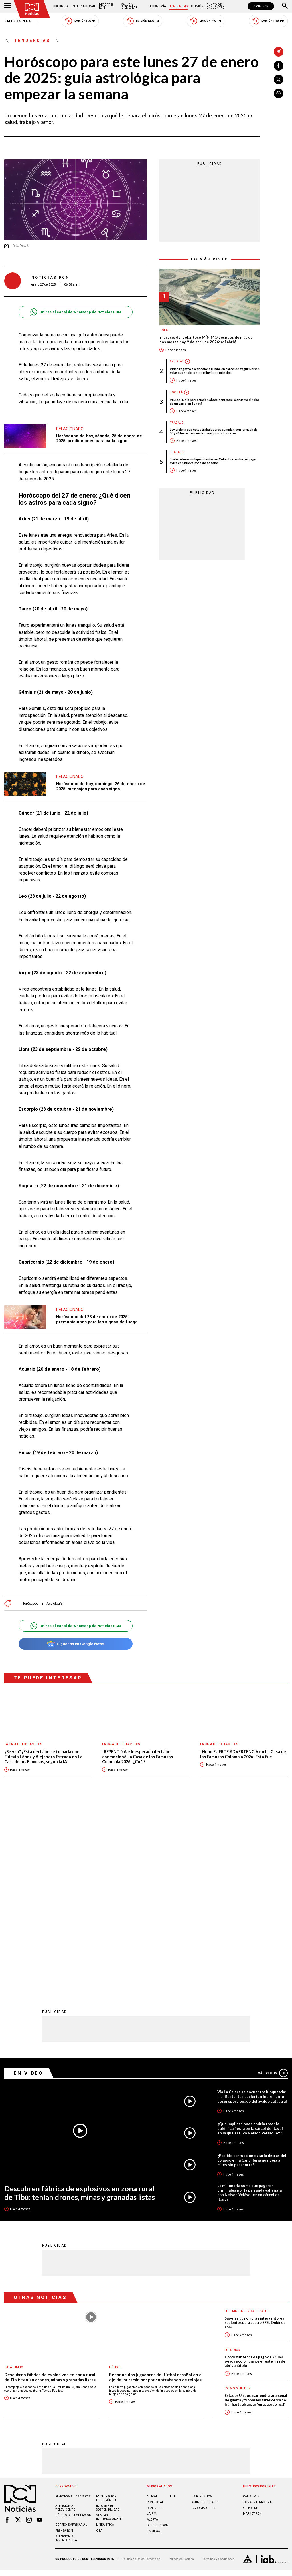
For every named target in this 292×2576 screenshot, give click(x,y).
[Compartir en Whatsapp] (278, 93)
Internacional (84, 6)
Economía (158, 6)
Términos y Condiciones (218, 2371)
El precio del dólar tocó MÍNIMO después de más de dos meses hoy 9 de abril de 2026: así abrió (206, 339)
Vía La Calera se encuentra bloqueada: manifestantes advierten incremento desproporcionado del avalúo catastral (252, 1908)
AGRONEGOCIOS (203, 2320)
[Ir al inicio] (32, 9)
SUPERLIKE (250, 2320)
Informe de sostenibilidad (107, 2320)
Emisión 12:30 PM (143, 21)
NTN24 (152, 2308)
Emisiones (18, 21)
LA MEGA (153, 2343)
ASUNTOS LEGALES (205, 2314)
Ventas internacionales (109, 2329)
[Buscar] (285, 6)
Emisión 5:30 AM (80, 21)
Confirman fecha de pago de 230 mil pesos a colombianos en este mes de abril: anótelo (255, 2173)
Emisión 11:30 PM (268, 21)
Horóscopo (30, 1603)
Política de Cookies (181, 2371)
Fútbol (115, 2179)
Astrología (54, 1603)
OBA (99, 2343)
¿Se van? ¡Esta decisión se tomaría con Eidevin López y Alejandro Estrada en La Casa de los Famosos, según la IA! (43, 1756)
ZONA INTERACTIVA (257, 2314)
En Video (28, 1885)
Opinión (197, 6)
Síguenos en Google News (75, 1644)
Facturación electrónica (106, 2310)
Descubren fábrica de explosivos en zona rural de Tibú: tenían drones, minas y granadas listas (79, 2005)
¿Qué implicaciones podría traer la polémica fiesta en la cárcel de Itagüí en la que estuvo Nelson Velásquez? (250, 1940)
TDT (172, 2308)
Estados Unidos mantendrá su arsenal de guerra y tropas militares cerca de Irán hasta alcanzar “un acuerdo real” (256, 2212)
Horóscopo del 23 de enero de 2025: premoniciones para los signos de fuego (97, 1319)
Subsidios (232, 2162)
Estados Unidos (237, 2200)
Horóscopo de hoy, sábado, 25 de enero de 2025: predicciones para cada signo (99, 438)
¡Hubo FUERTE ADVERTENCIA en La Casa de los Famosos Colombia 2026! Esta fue (243, 1754)
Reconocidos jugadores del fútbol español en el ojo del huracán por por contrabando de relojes (156, 2189)
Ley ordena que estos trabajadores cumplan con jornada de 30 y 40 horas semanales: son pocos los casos (213, 431)
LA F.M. (152, 2326)
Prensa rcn (64, 2343)
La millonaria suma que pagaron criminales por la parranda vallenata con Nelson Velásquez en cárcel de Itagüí (249, 2004)
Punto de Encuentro (216, 6)
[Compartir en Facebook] (278, 66)
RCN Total (155, 2314)
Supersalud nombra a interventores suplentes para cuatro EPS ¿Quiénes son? (255, 2134)
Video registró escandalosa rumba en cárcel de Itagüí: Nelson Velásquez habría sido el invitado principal (215, 370)
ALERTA (152, 2332)
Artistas (176, 361)
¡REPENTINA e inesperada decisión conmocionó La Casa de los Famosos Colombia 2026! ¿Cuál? (137, 1756)
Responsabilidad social (73, 2308)
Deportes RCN (106, 6)
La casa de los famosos (23, 1744)
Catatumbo (13, 2179)
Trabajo (177, 422)
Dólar (164, 330)
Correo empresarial (71, 2337)
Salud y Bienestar (129, 6)
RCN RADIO (155, 2320)
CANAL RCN (260, 6)
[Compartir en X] (278, 79)
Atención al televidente (65, 2320)
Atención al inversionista (66, 2350)
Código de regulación (73, 2327)
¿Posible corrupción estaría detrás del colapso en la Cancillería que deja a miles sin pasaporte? (251, 1972)
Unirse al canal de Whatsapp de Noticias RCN (75, 312)
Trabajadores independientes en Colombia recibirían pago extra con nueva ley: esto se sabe (213, 461)
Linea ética (105, 2337)
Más (272, 1885)
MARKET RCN (252, 2326)
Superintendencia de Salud (247, 2123)
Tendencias (178, 6)
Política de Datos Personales (141, 2371)
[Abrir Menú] (7, 6)
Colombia (60, 6)
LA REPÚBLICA (202, 2308)
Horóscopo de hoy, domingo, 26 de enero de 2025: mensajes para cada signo (100, 786)
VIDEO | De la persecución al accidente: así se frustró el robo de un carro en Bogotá (214, 401)
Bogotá (176, 392)
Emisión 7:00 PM (205, 21)
